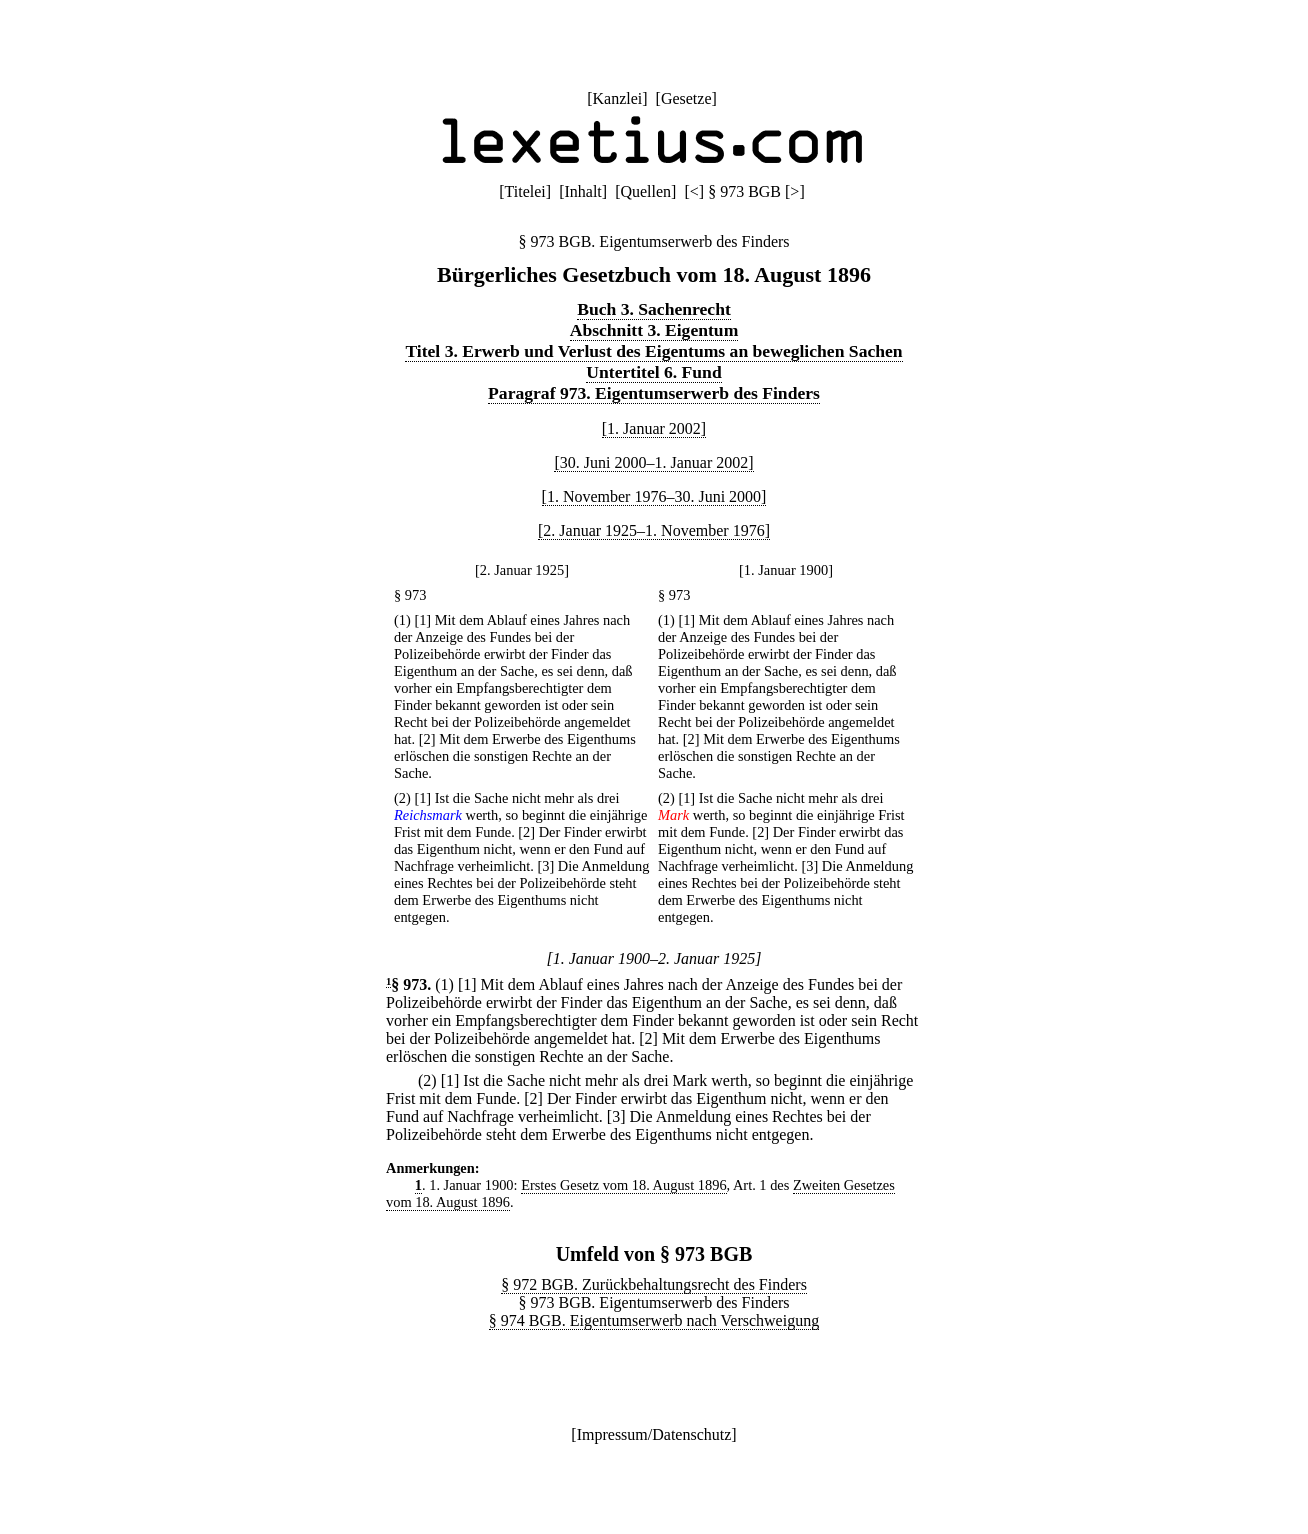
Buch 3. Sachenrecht (654, 309)
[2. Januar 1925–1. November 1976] (654, 530)
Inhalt (582, 191)
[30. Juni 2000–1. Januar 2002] (653, 462)
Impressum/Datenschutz (654, 1434)
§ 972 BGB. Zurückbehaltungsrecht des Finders (654, 1284)
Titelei (525, 191)
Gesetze (686, 98)
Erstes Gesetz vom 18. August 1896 (623, 1185)
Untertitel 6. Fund (653, 372)
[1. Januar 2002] (654, 428)
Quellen (645, 191)
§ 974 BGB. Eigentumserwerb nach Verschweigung (654, 1320)
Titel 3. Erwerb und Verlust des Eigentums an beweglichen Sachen (653, 351)
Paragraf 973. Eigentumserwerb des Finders (654, 393)
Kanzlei (617, 98)
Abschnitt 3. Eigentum (654, 330)
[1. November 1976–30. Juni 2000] (654, 496)
